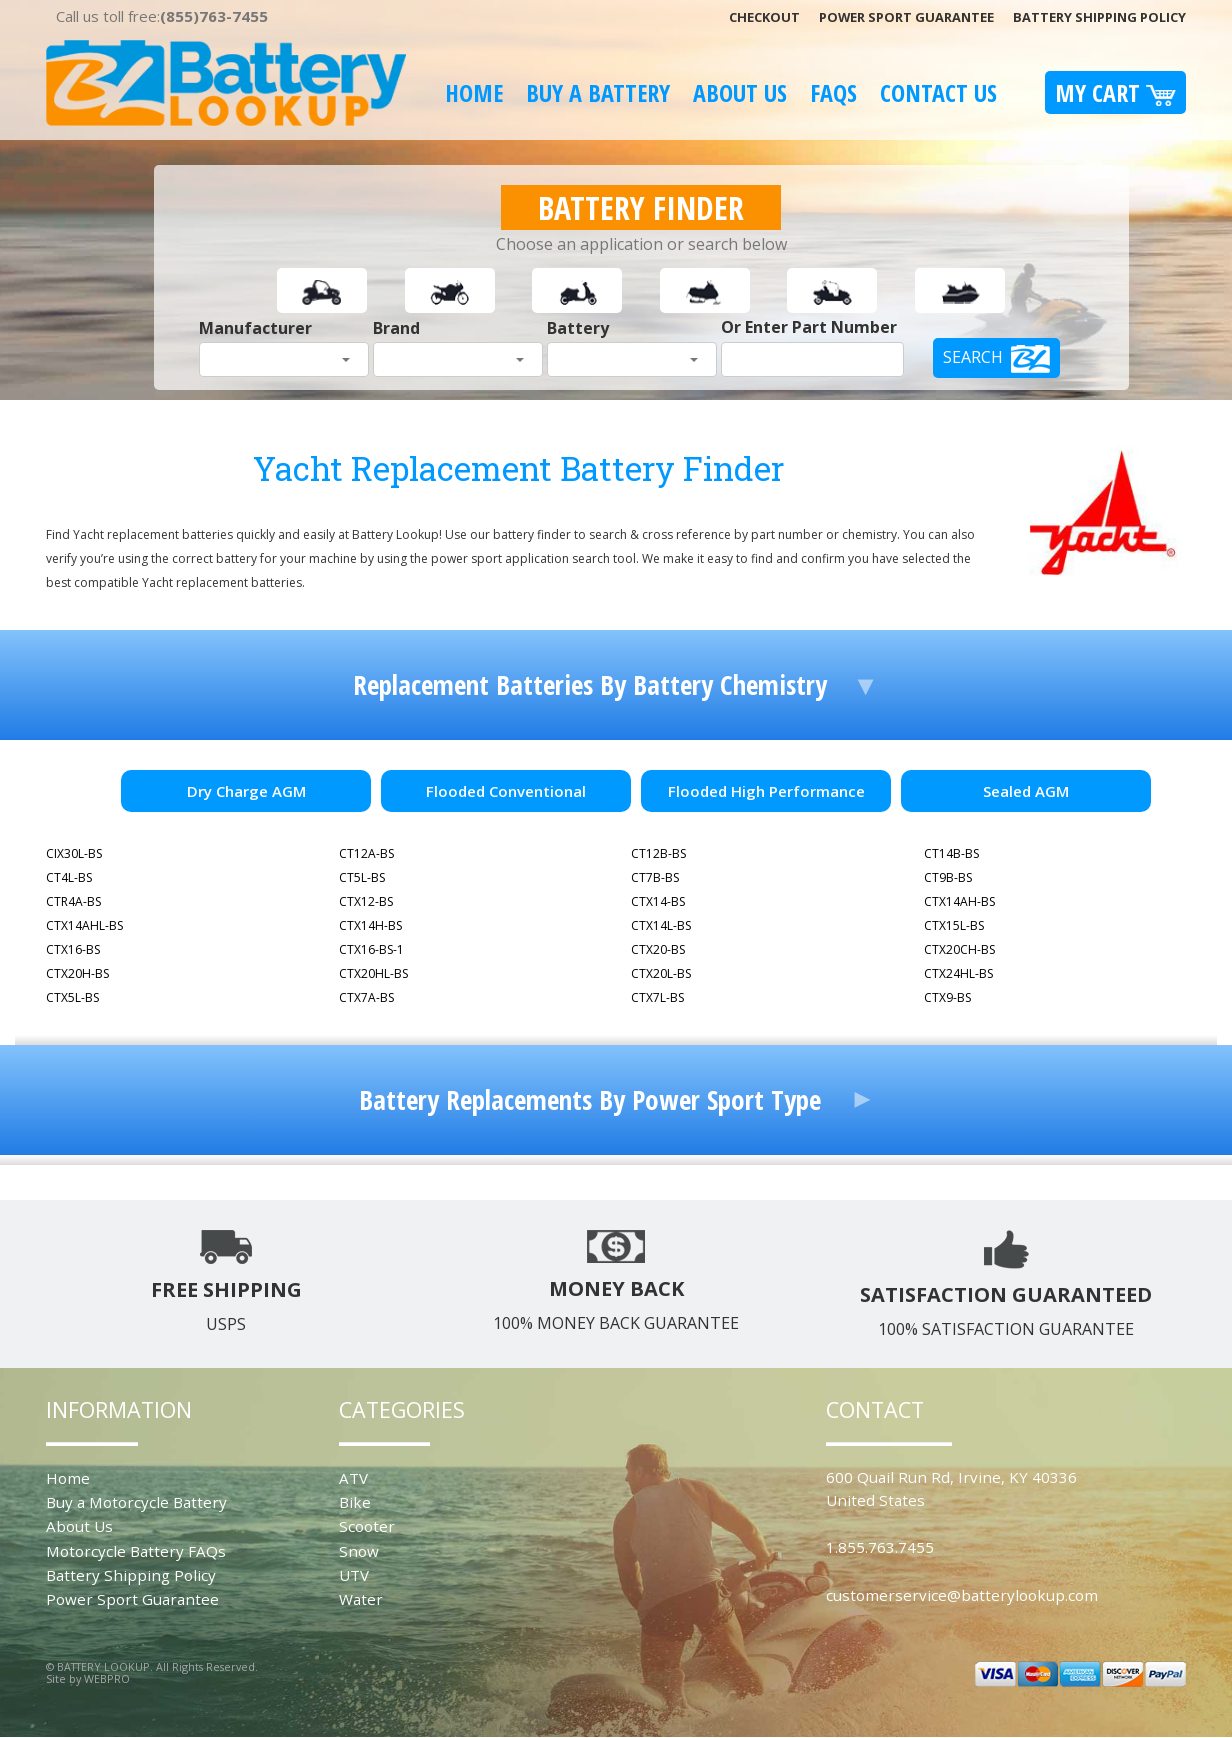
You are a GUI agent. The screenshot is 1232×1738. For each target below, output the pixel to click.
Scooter (367, 1526)
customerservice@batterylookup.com (962, 1595)
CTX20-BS (658, 949)
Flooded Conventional (506, 791)
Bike (355, 1502)
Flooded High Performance (766, 791)
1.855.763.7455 (880, 1547)
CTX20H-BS (77, 973)
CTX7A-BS (366, 997)
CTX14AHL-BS (84, 925)
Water (361, 1599)
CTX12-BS (366, 901)
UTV (354, 1575)
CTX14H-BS (370, 925)
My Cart (1115, 92)
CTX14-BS (658, 901)
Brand (396, 328)
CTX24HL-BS (958, 973)
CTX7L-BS (657, 997)
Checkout (764, 17)
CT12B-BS (658, 853)
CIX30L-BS (74, 853)
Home (474, 92)
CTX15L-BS (954, 925)
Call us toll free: (162, 16)
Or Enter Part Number (809, 327)
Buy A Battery (598, 92)
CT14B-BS (951, 853)
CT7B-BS (655, 877)
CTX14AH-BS (959, 901)
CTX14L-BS (661, 925)
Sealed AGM (1026, 791)
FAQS (833, 92)
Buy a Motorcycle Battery (136, 1502)
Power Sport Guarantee (906, 17)
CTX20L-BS (661, 973)
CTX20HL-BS (373, 973)
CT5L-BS (362, 877)
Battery (578, 328)
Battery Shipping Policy (1099, 17)
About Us (740, 92)
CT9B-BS (948, 877)
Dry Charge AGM (246, 791)
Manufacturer (255, 328)
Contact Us (938, 92)
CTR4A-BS (73, 901)
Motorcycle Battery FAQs (136, 1551)
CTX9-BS (947, 997)
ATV (353, 1478)
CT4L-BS (69, 877)
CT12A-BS (366, 853)
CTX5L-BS (72, 997)
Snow (359, 1551)
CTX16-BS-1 (371, 949)
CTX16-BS (73, 949)
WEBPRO (107, 1678)
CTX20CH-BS (959, 949)
